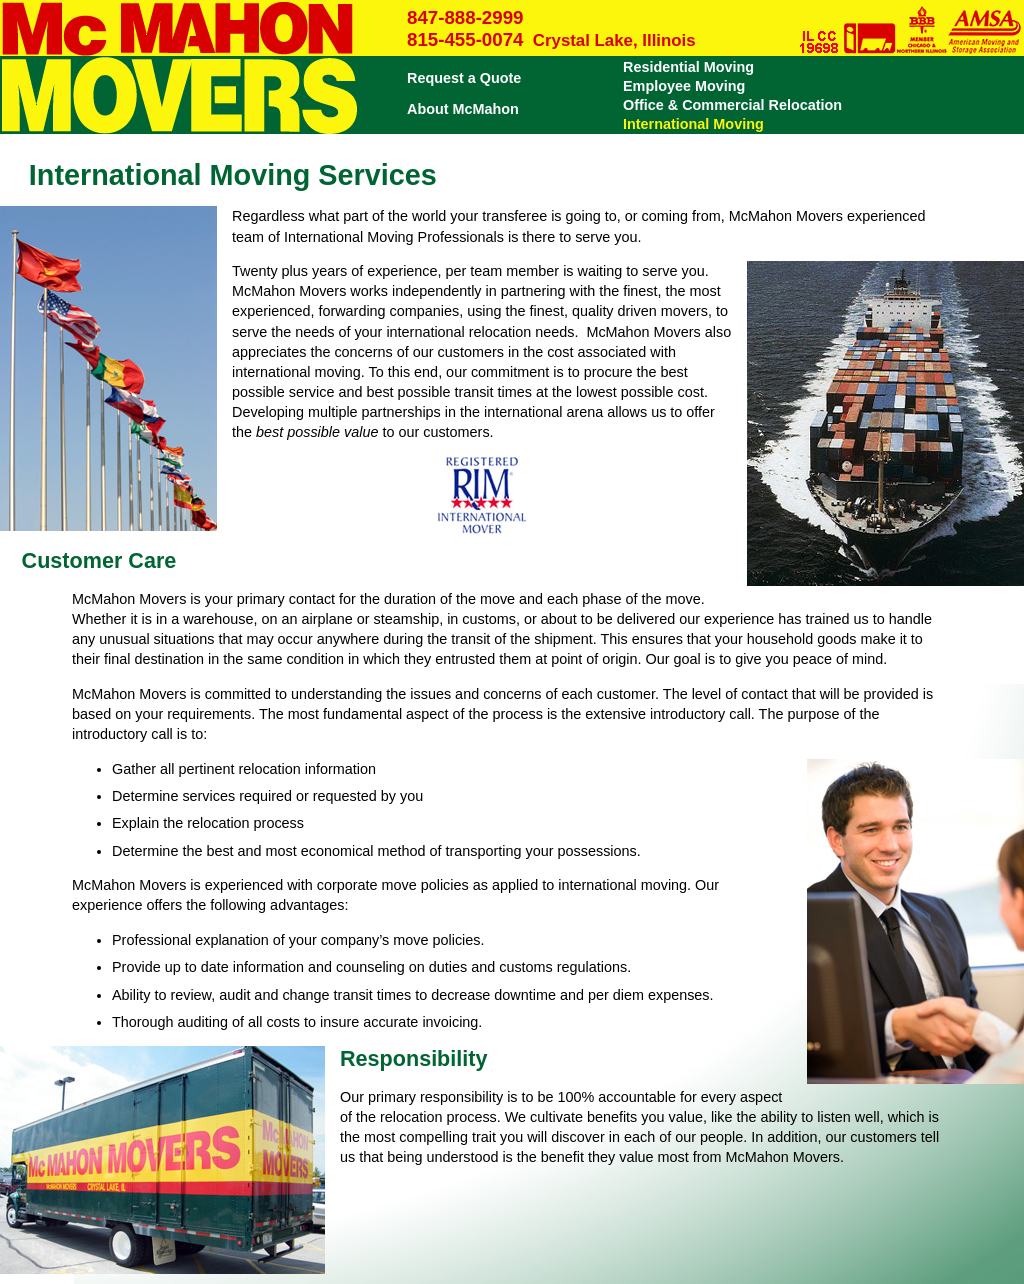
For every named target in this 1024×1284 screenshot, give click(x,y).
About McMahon (463, 109)
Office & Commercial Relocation (732, 105)
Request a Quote (464, 78)
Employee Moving (684, 86)
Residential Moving (688, 67)
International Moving (693, 124)
